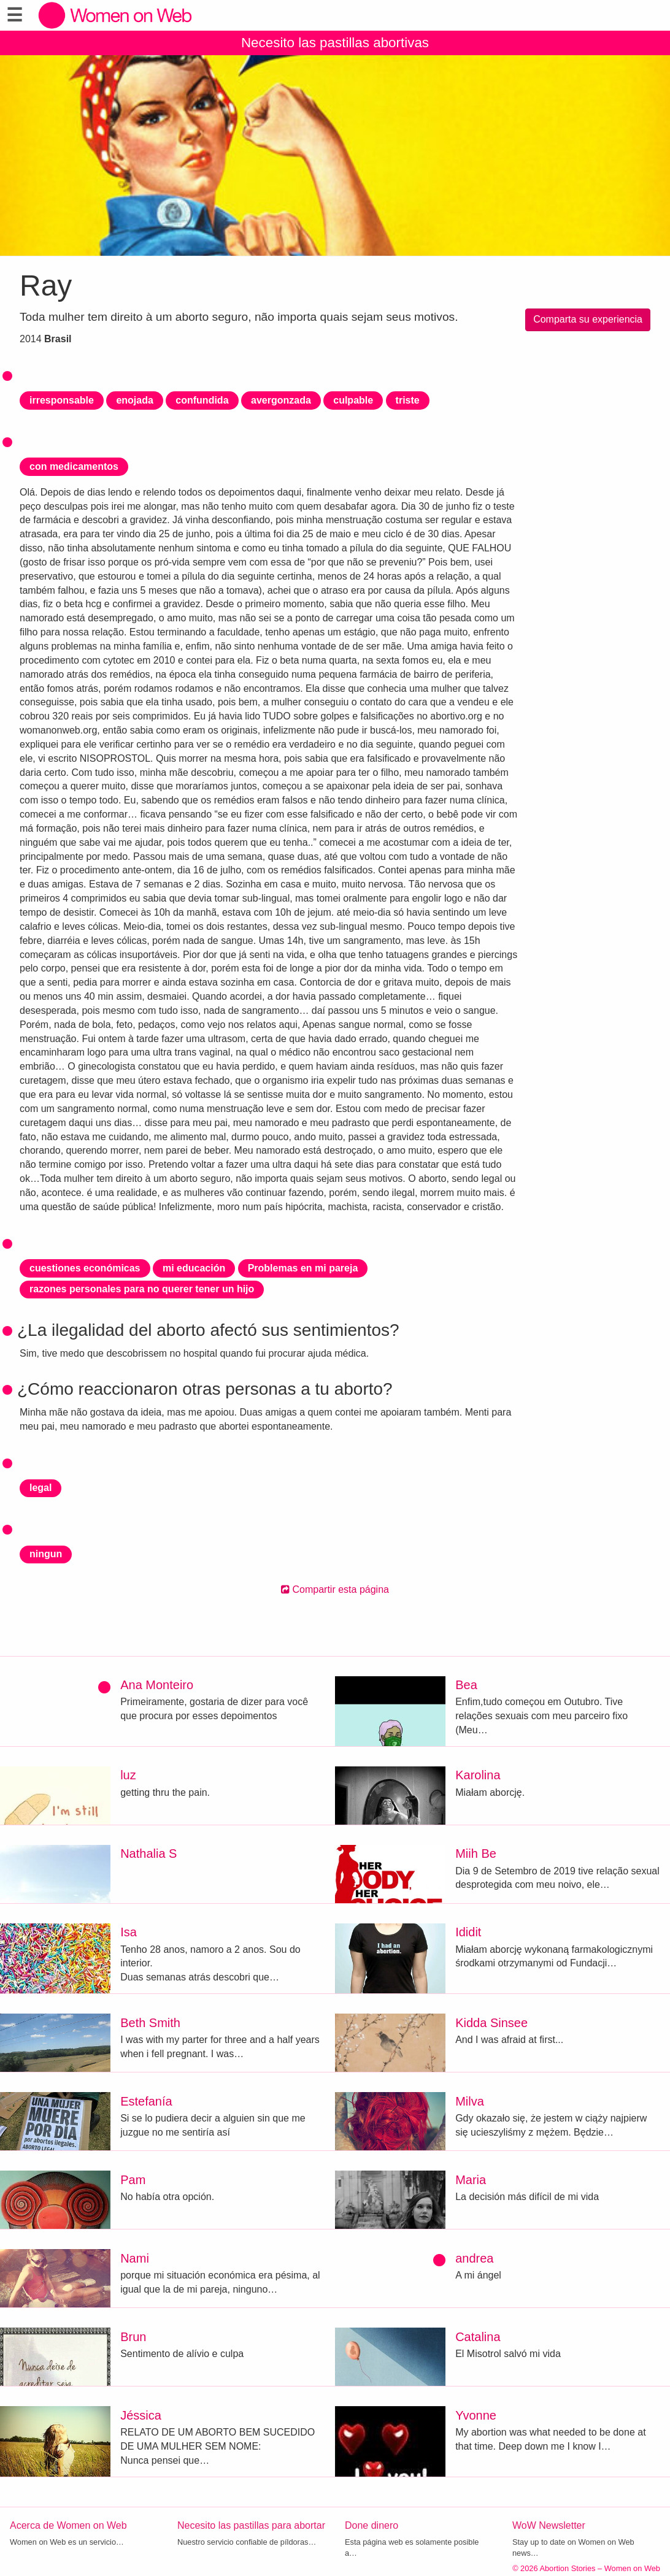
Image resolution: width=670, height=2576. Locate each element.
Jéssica (140, 2415)
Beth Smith (150, 2023)
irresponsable (61, 400)
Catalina (477, 2337)
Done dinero (371, 2525)
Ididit (468, 1932)
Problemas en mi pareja (303, 1268)
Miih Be (475, 1853)
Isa (128, 1932)
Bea (466, 1685)
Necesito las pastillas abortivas (335, 42)
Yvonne (475, 2415)
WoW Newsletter (548, 2525)
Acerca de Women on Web (68, 2525)
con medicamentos (73, 466)
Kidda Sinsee (491, 2023)
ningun (45, 1554)
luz (128, 1775)
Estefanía (146, 2101)
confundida (201, 400)
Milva (469, 2101)
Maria (470, 2180)
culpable (353, 400)
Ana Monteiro (156, 1685)
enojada (134, 400)
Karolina (477, 1775)
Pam (132, 2180)
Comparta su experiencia (587, 319)
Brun (133, 2337)
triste (408, 400)
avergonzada (281, 400)
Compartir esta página (335, 1589)
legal (40, 1487)
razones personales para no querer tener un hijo (141, 1289)
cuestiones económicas (85, 1268)
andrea (474, 2258)
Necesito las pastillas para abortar (251, 2525)
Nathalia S (148, 1853)
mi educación (194, 1268)
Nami (134, 2258)
